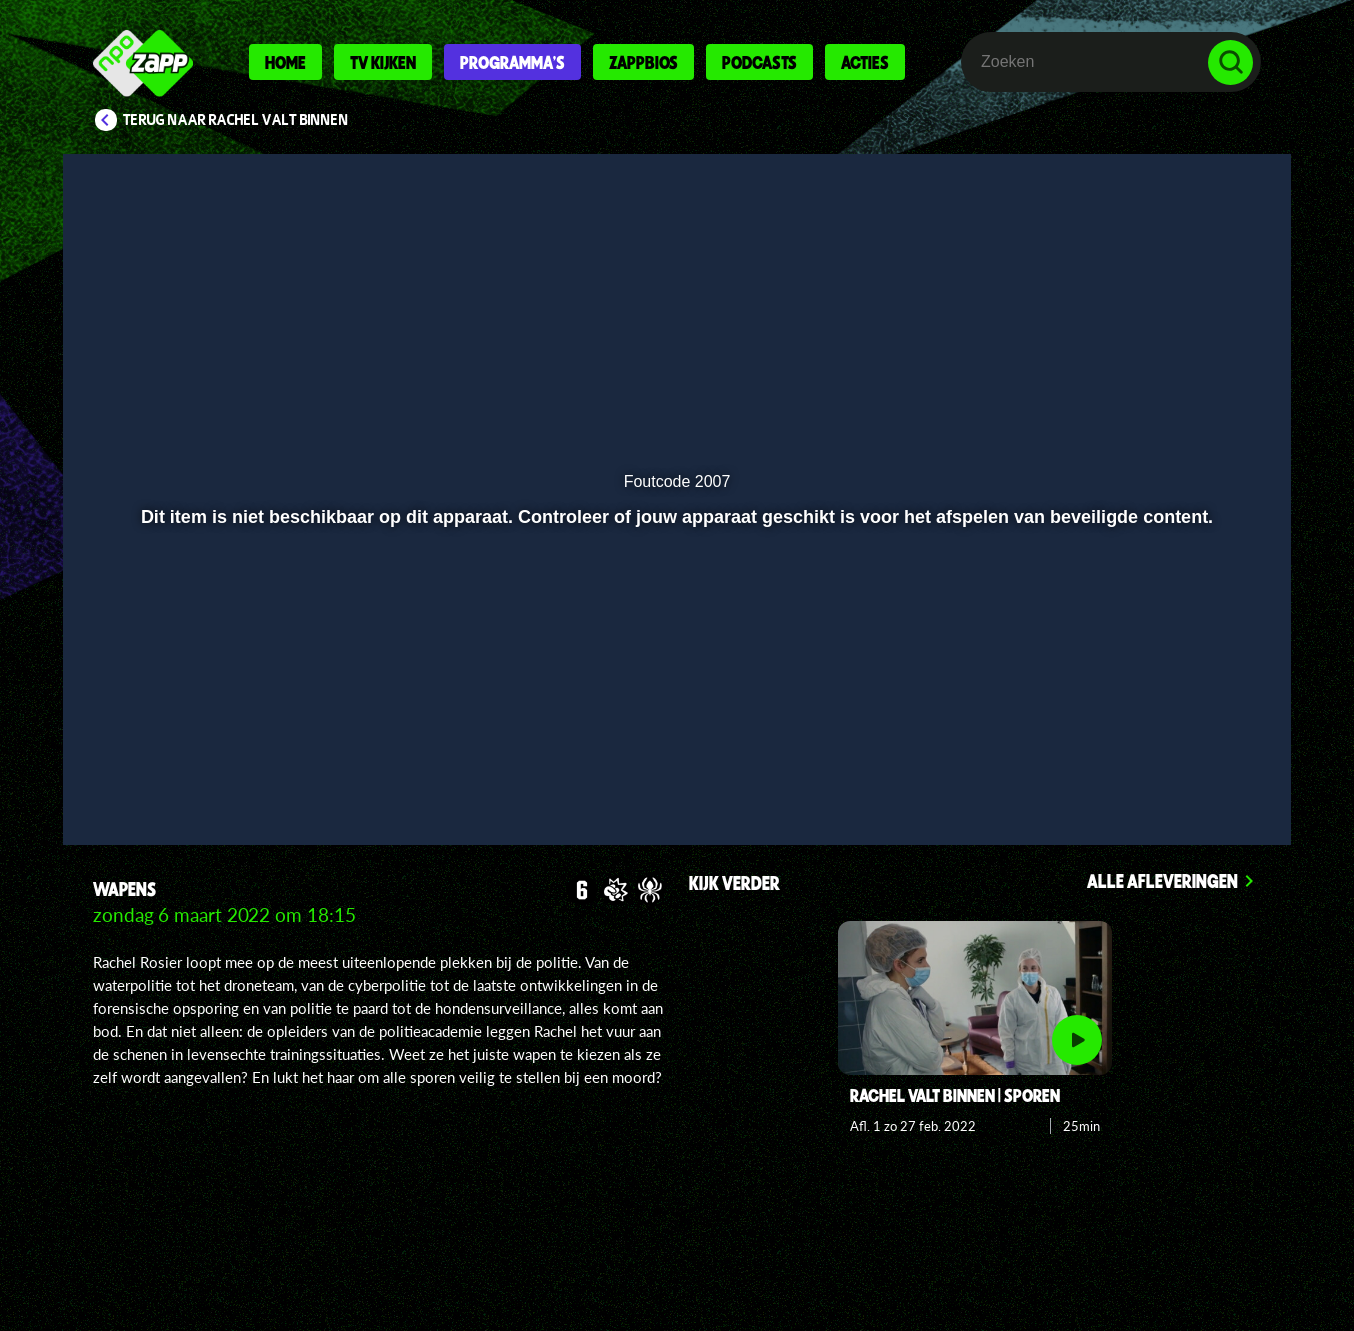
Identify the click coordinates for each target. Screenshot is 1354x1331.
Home (285, 62)
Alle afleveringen (1162, 880)
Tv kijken (383, 62)
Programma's (512, 62)
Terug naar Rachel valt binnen (236, 120)
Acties (865, 62)
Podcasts (759, 62)
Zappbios (643, 62)
